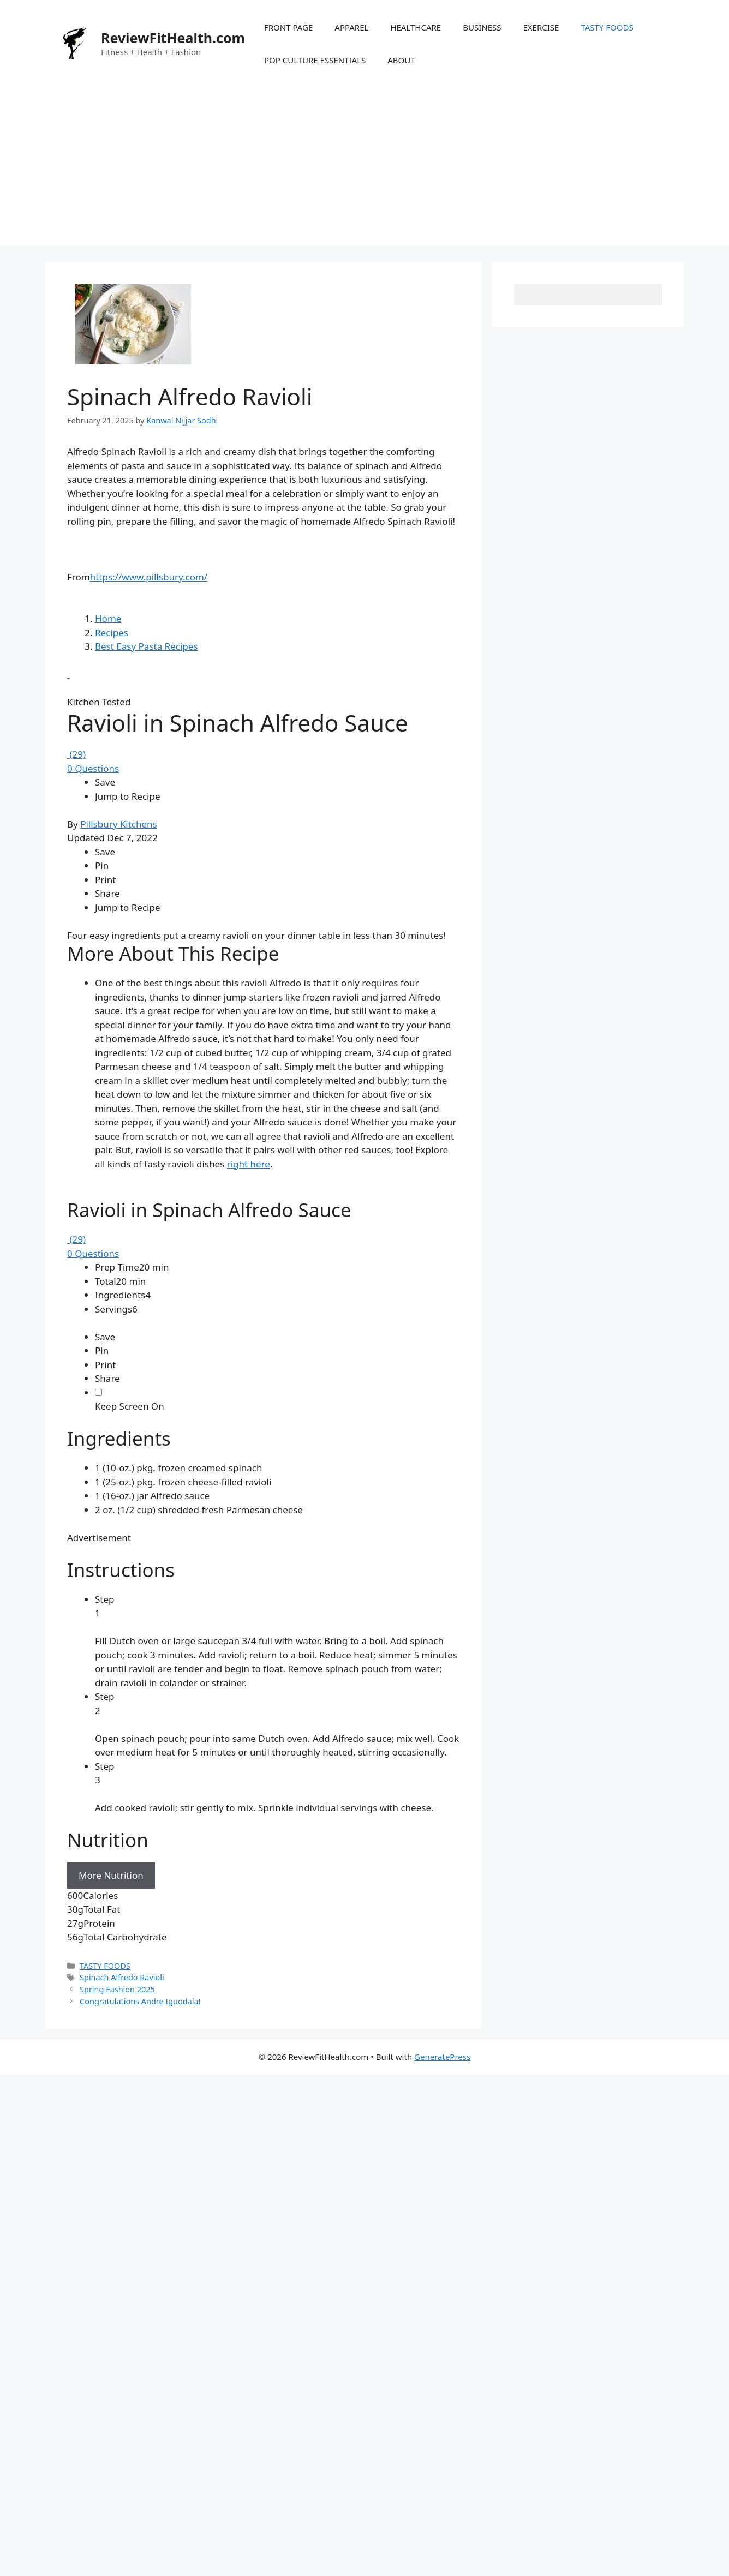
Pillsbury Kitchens (118, 1034)
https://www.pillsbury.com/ (149, 577)
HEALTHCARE (415, 27)
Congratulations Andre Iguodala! (140, 2421)
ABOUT (401, 60)
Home (108, 829)
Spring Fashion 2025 (117, 2410)
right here (248, 1374)
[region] (263, 1565)
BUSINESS (482, 27)
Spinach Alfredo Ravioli (122, 2398)
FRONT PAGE (288, 27)
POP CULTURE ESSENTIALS (315, 60)
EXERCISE (541, 27)
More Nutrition (111, 2296)
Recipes (111, 842)
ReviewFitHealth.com (173, 37)
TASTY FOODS (607, 27)
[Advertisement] (364, 169)
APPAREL (351, 27)
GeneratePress (442, 2477)
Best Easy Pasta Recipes (146, 856)
